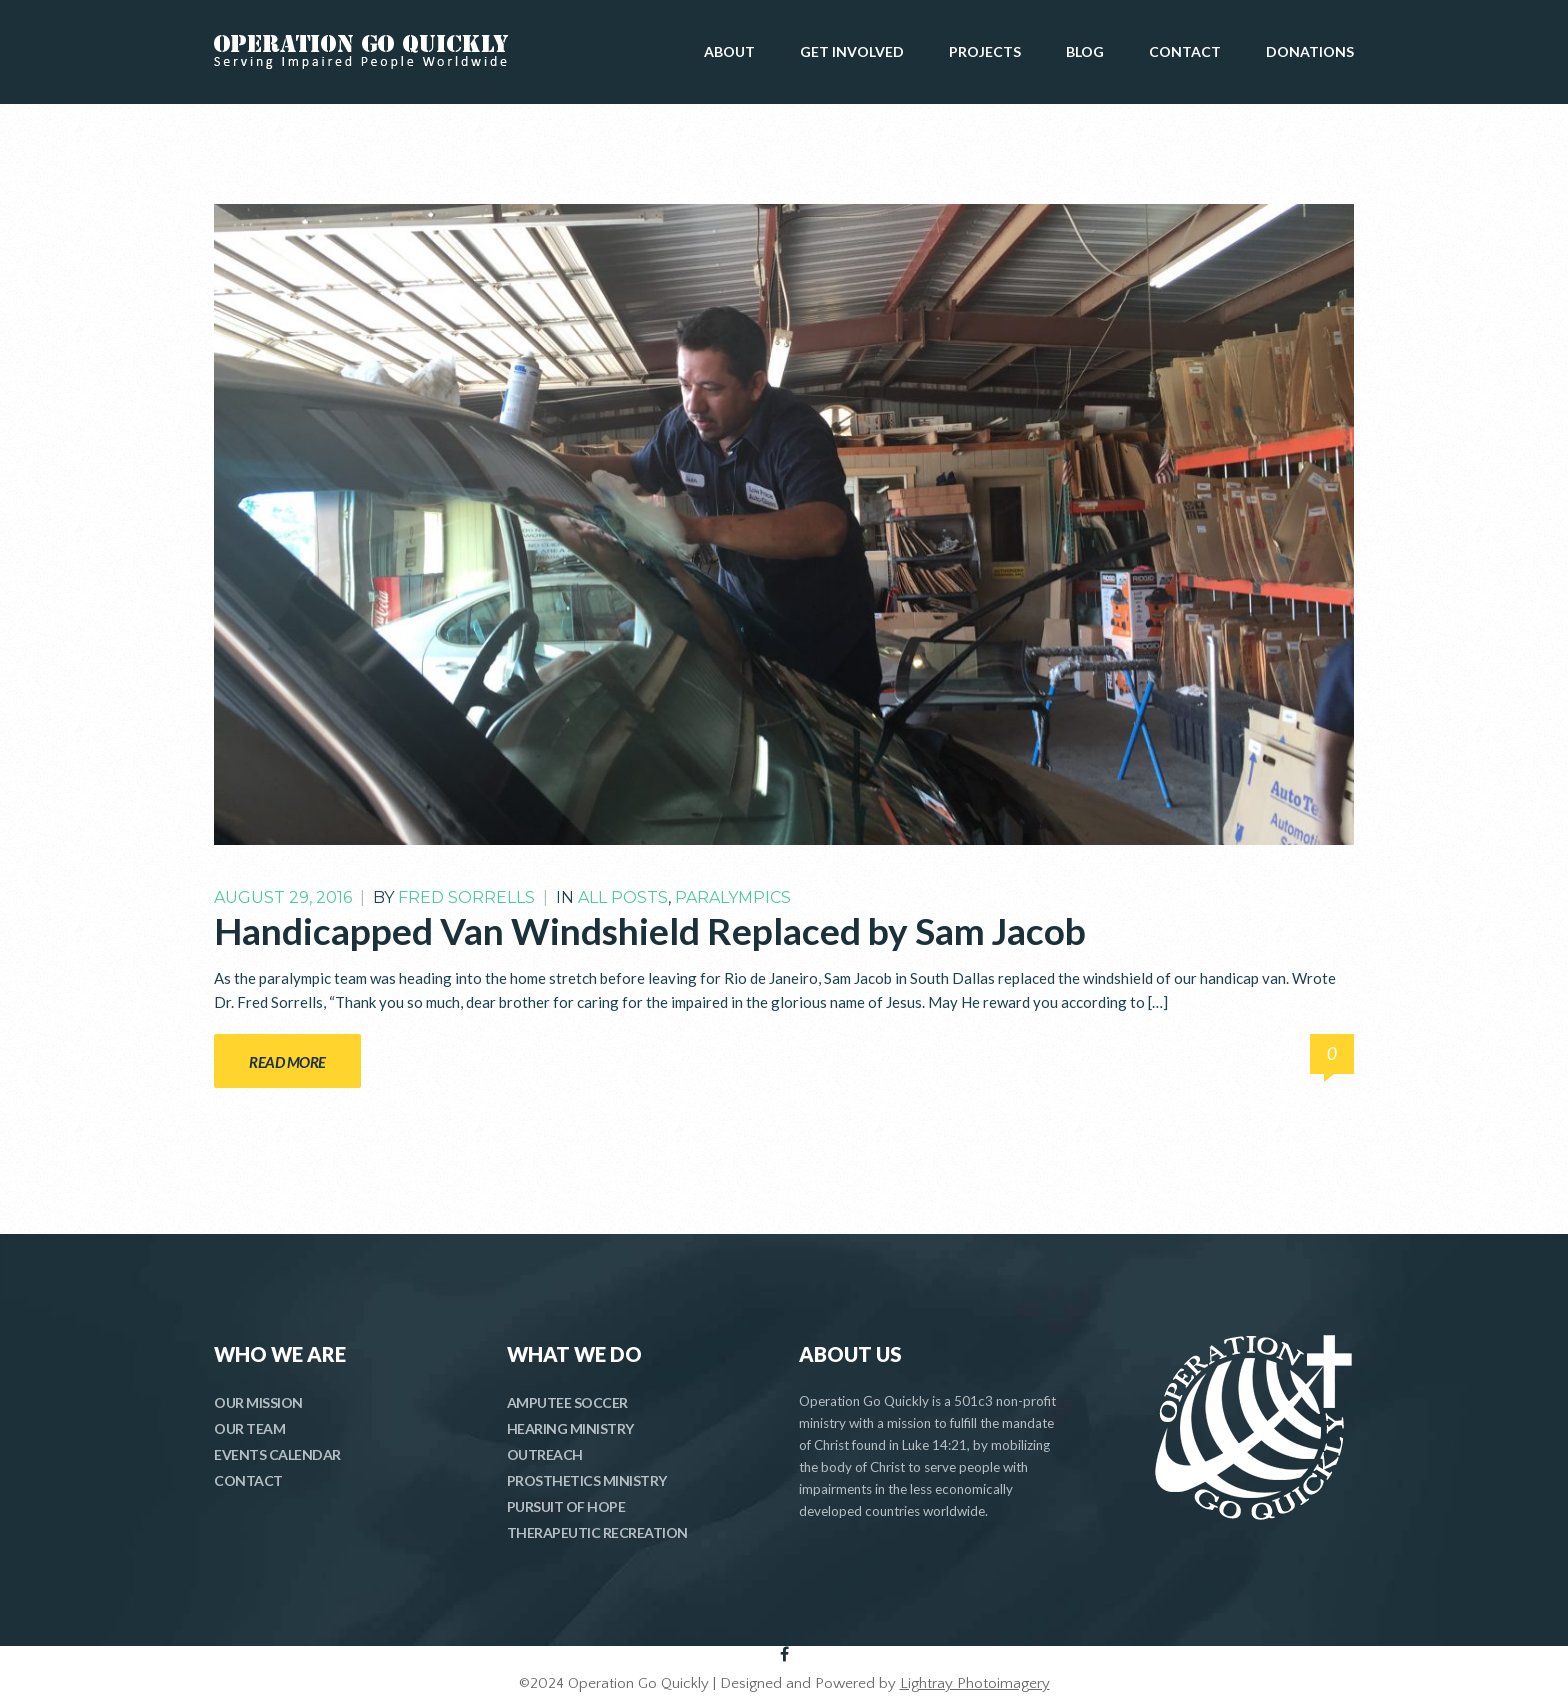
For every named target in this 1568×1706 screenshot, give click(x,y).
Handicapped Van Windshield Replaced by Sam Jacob (650, 930)
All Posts (623, 897)
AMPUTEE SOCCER (567, 1402)
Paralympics (733, 897)
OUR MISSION (258, 1402)
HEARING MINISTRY (570, 1428)
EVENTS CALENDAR (277, 1454)
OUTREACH (545, 1454)
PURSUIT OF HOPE (566, 1506)
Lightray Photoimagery (975, 1683)
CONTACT (1185, 51)
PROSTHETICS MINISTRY (587, 1480)
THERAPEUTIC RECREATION (597, 1532)
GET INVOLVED (852, 51)
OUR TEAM (249, 1428)
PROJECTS (985, 51)
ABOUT (729, 51)
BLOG (1085, 51)
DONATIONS (1310, 51)
